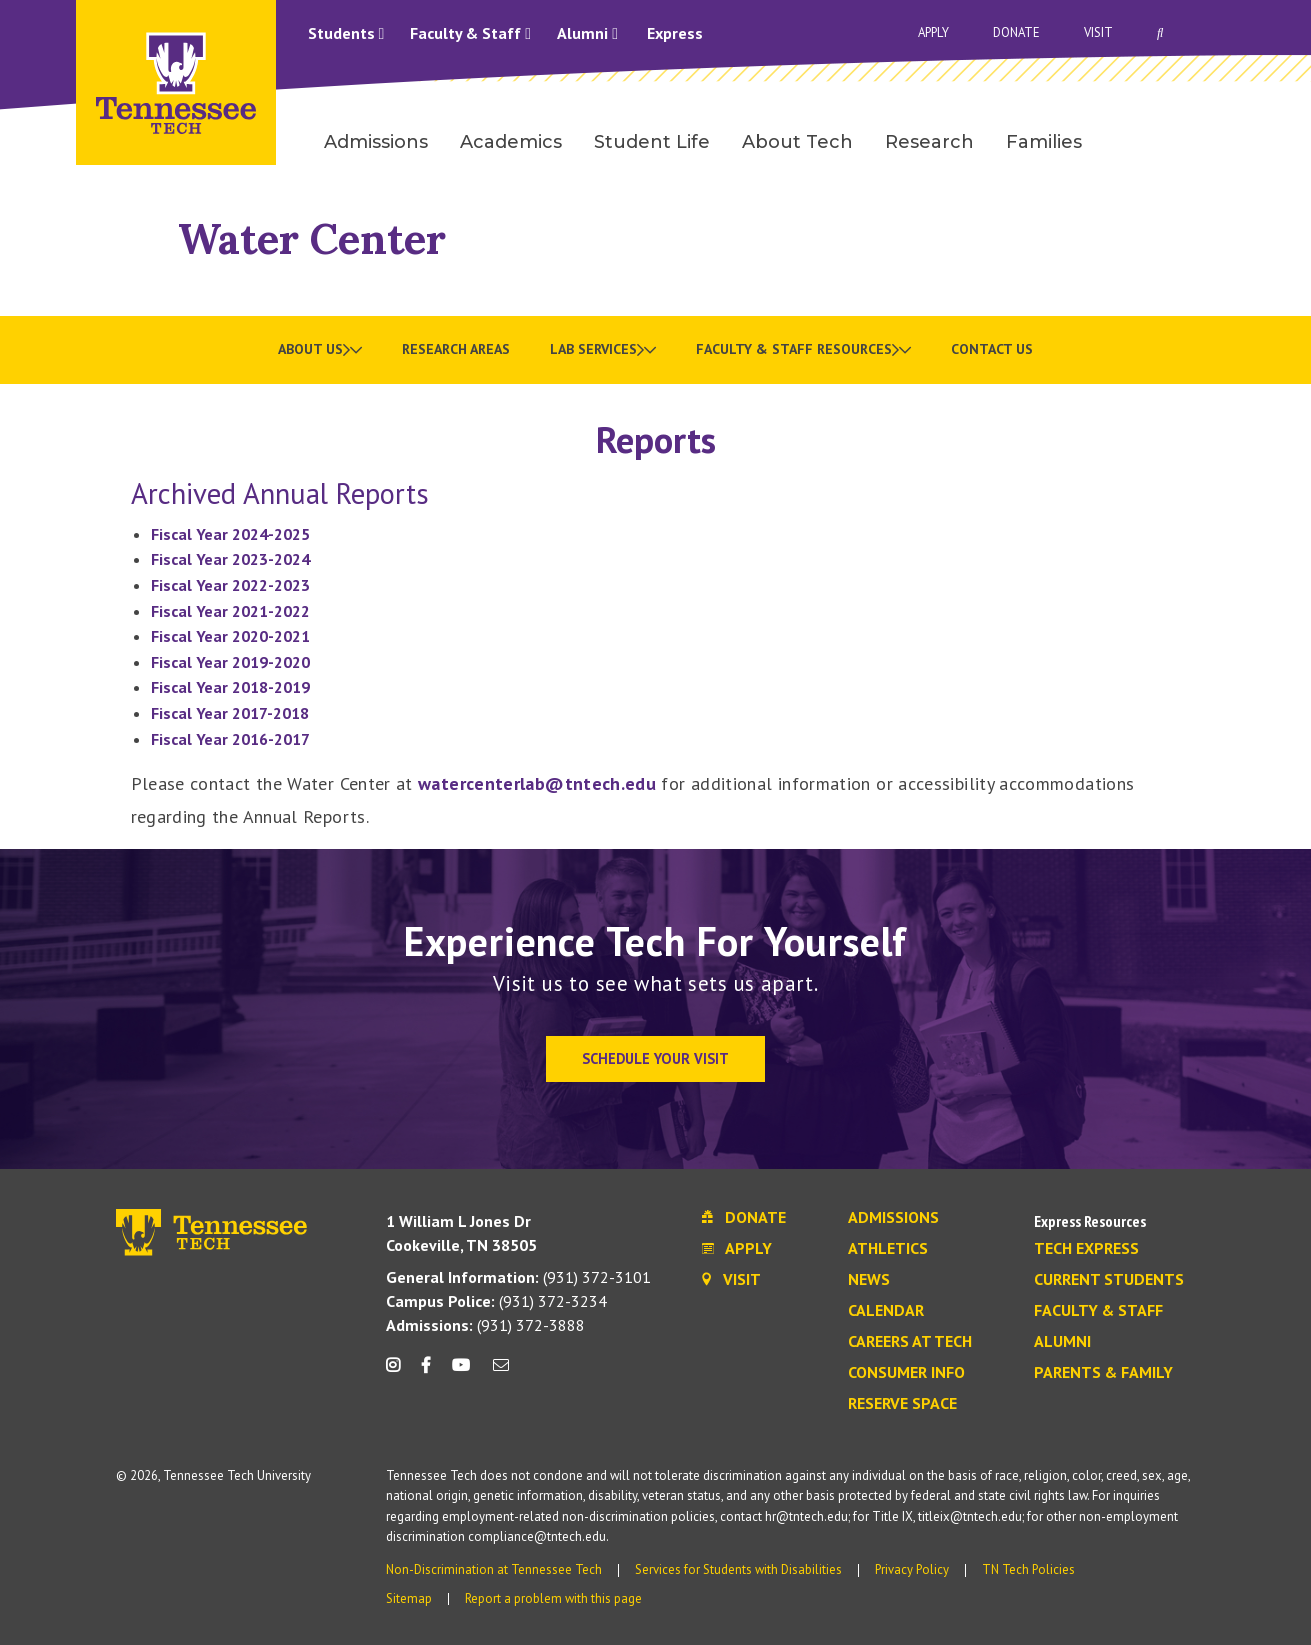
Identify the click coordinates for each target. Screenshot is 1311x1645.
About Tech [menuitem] (797, 142)
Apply (933, 32)
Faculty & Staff (470, 33)
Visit (1098, 32)
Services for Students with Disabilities (738, 1569)
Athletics (888, 1249)
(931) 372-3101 (518, 1277)
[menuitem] (320, 350)
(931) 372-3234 (496, 1301)
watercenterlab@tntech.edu (537, 783)
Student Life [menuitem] (652, 142)
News (869, 1280)
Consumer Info (906, 1373)
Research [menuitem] (929, 142)
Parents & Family (1103, 1373)
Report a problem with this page (553, 1598)
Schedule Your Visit (655, 1058)
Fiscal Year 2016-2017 (230, 739)
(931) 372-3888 (485, 1325)
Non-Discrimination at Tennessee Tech (494, 1569)
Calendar (886, 1311)
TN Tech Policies (1028, 1569)
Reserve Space (902, 1404)
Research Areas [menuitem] (456, 349)
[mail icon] (500, 1372)
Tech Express (1086, 1249)
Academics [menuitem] (511, 142)
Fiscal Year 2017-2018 (230, 713)
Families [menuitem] (1044, 142)
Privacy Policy (912, 1569)
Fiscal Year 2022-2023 (230, 585)
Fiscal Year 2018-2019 (230, 687)
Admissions (893, 1218)
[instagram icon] (398, 1372)
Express (675, 33)
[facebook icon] (426, 1372)
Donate (1016, 32)
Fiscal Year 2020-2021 (230, 636)
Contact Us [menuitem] (992, 349)
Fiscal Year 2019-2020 (230, 662)
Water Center (312, 238)
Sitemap (409, 1598)
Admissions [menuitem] (376, 142)
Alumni (587, 33)
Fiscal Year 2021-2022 (230, 611)
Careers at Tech (910, 1342)
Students (346, 33)
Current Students (1109, 1280)
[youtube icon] (461, 1372)
